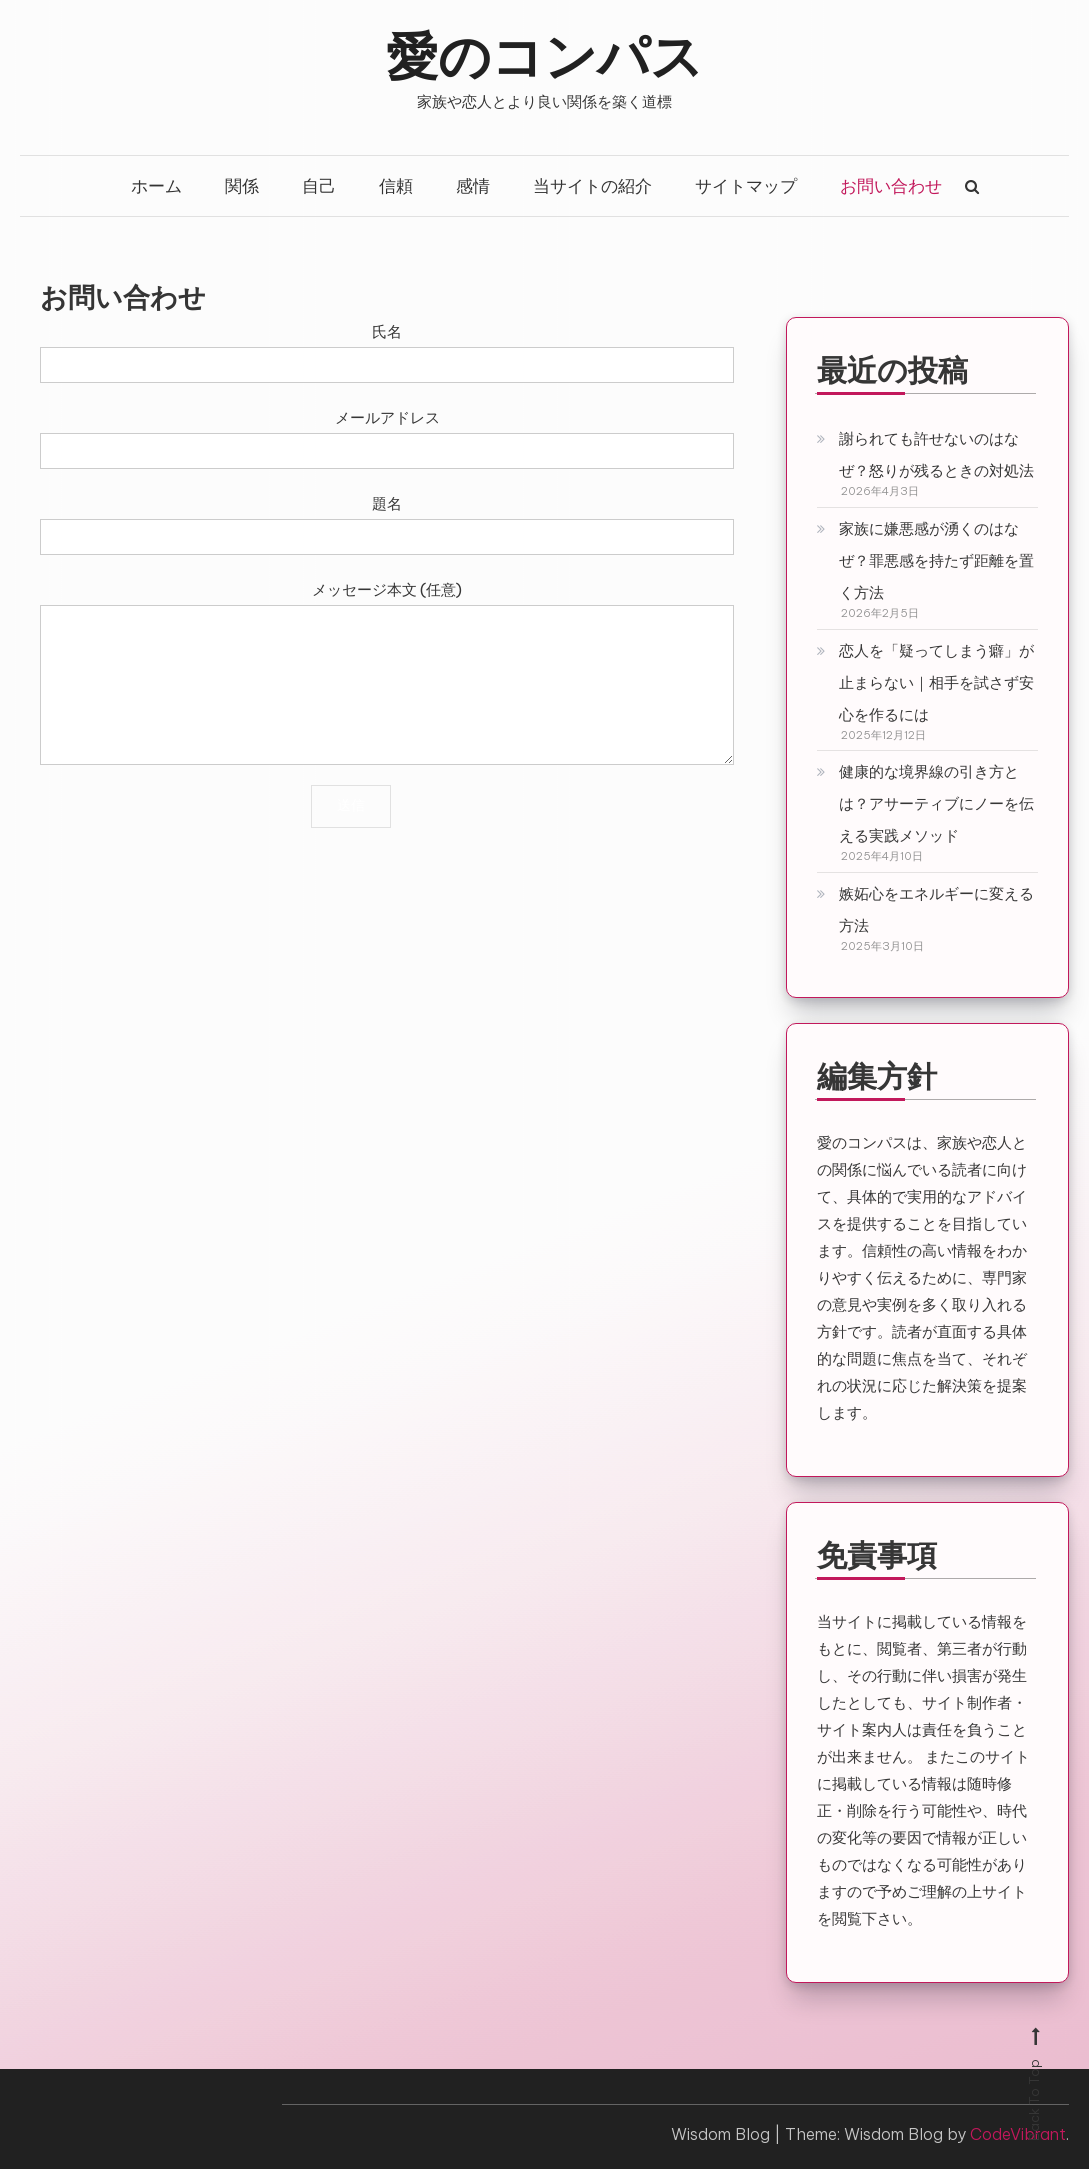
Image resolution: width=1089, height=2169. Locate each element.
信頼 (396, 186)
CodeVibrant (1018, 2134)
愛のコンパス (544, 53)
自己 (319, 186)
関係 (242, 186)
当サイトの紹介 (592, 186)
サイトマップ (746, 186)
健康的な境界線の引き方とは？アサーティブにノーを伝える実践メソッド (936, 803)
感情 (473, 186)
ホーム (156, 186)
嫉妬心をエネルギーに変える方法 (936, 909)
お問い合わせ (891, 186)
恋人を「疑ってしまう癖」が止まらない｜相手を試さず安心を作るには (936, 682)
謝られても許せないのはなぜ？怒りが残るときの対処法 (936, 454)
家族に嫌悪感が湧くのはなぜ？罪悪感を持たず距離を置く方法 (936, 560)
